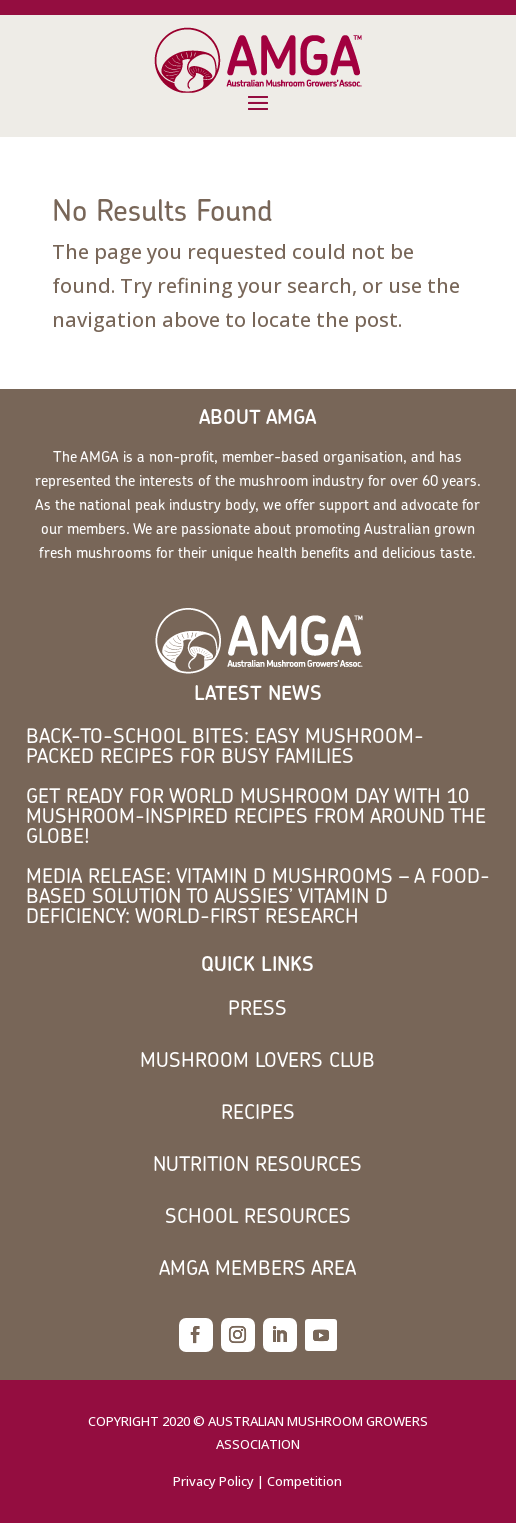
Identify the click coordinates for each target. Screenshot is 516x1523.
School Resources (258, 1215)
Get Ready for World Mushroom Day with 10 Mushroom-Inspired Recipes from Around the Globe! (256, 815)
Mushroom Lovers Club (257, 1059)
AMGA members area (257, 1267)
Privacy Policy (213, 1481)
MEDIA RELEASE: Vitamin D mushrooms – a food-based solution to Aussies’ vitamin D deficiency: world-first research (258, 895)
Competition (304, 1481)
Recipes (258, 1111)
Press (257, 1007)
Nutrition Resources (257, 1163)
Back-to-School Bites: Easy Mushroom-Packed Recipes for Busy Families (225, 745)
